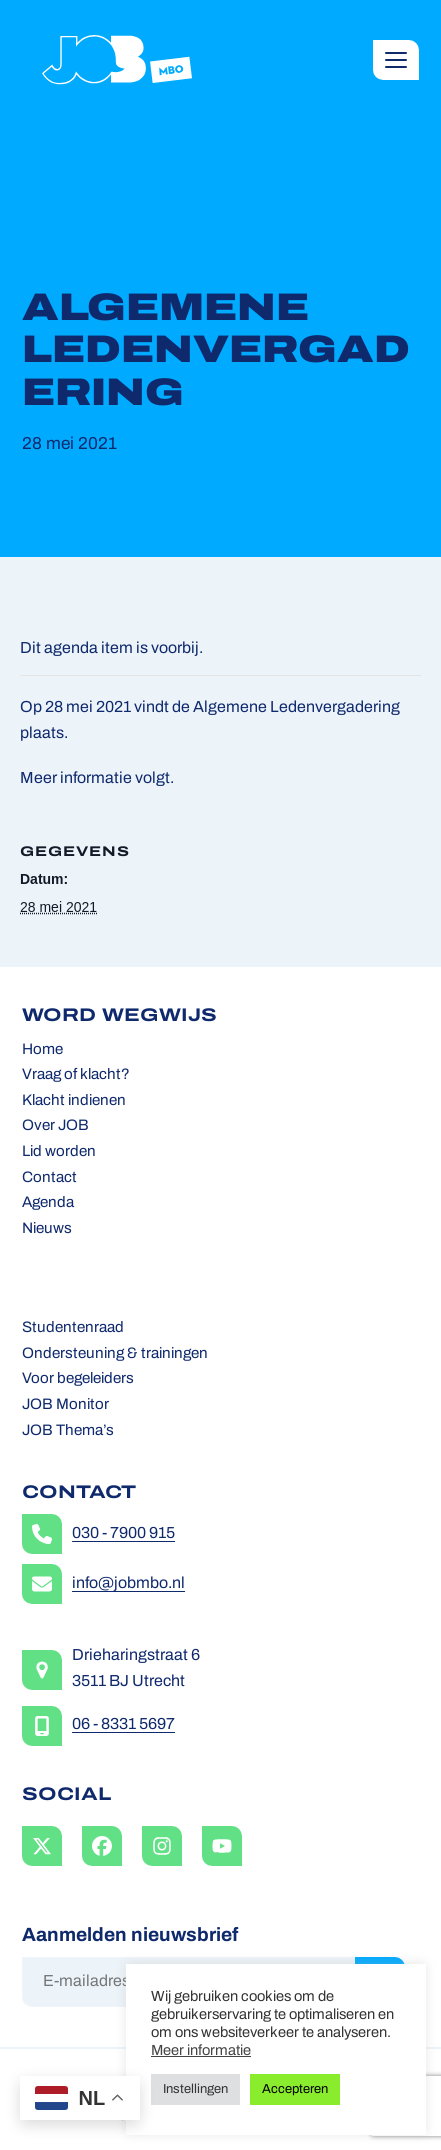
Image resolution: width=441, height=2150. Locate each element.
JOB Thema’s (68, 1431)
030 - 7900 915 (123, 1534)
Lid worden (59, 1152)
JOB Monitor (65, 1405)
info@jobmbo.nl (128, 1584)
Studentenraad (73, 1328)
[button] (396, 60)
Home (42, 1050)
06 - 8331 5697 (123, 1725)
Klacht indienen (74, 1101)
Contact (49, 1178)
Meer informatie (201, 2051)
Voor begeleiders (78, 1379)
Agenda (48, 1203)
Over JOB (55, 1126)
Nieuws (47, 1229)
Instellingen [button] (195, 2089)
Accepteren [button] (295, 2089)
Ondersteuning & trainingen (115, 1354)
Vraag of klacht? (76, 1075)
